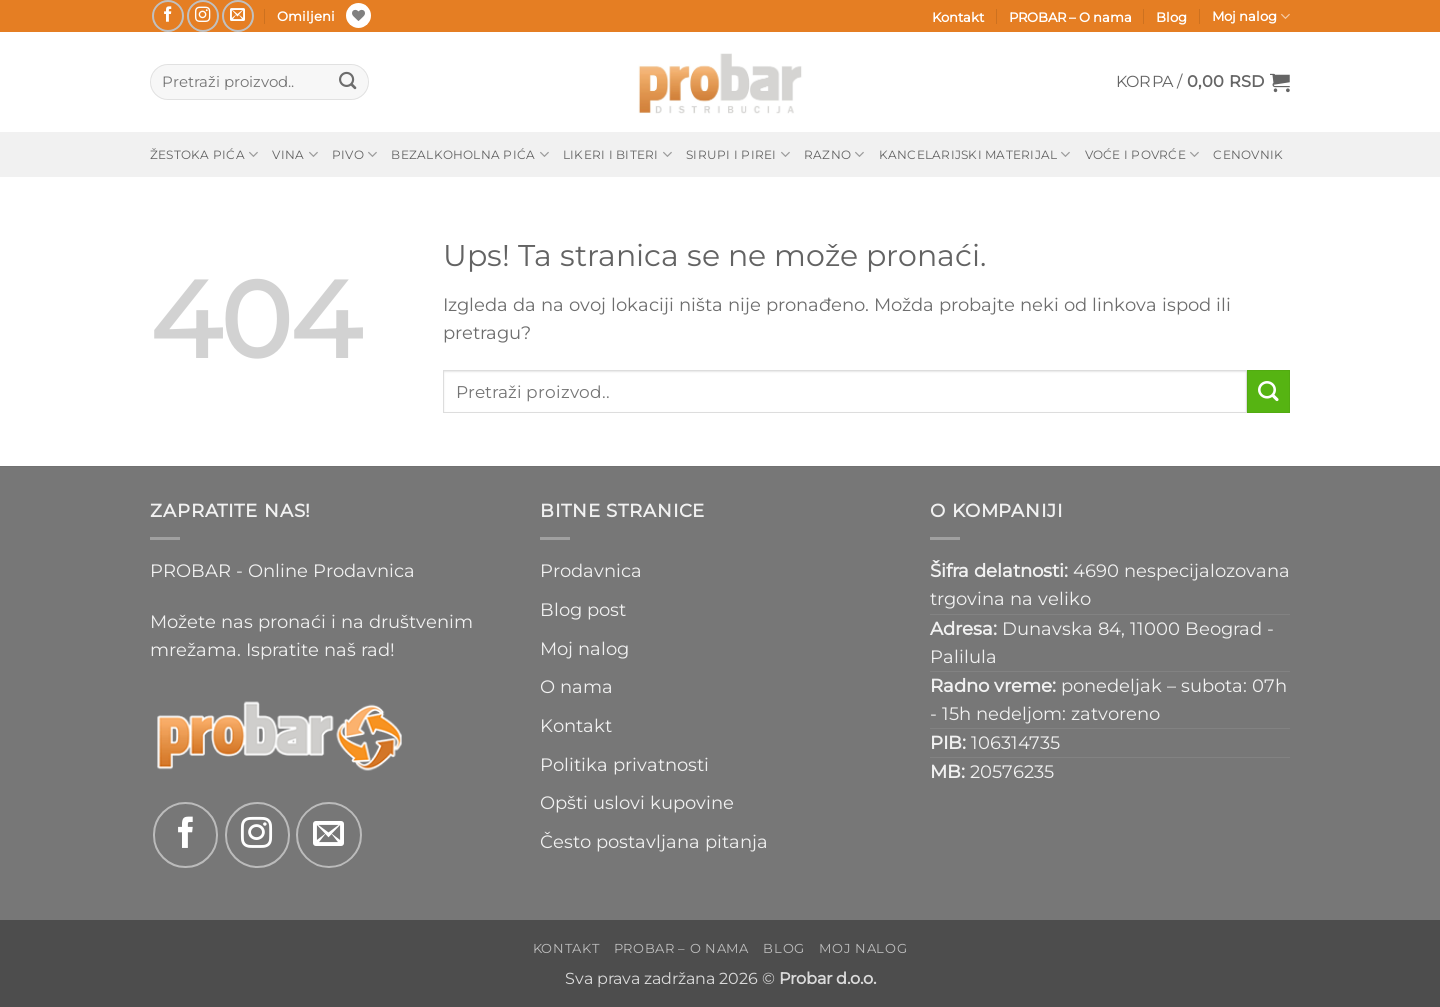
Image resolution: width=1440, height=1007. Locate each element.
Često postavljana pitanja (654, 841)
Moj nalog (1251, 16)
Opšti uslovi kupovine (637, 802)
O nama (576, 686)
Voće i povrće (1142, 154)
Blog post (583, 609)
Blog (1171, 17)
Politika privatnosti (624, 764)
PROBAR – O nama (1070, 17)
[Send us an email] (238, 16)
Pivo (354, 154)
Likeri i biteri (617, 154)
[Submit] (347, 82)
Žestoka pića (204, 154)
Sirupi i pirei (738, 154)
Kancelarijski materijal (975, 154)
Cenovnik (1248, 154)
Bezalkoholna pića (470, 154)
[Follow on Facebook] (168, 16)
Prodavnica (591, 570)
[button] (1203, 82)
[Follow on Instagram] (203, 16)
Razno (834, 154)
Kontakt (958, 17)
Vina (294, 154)
